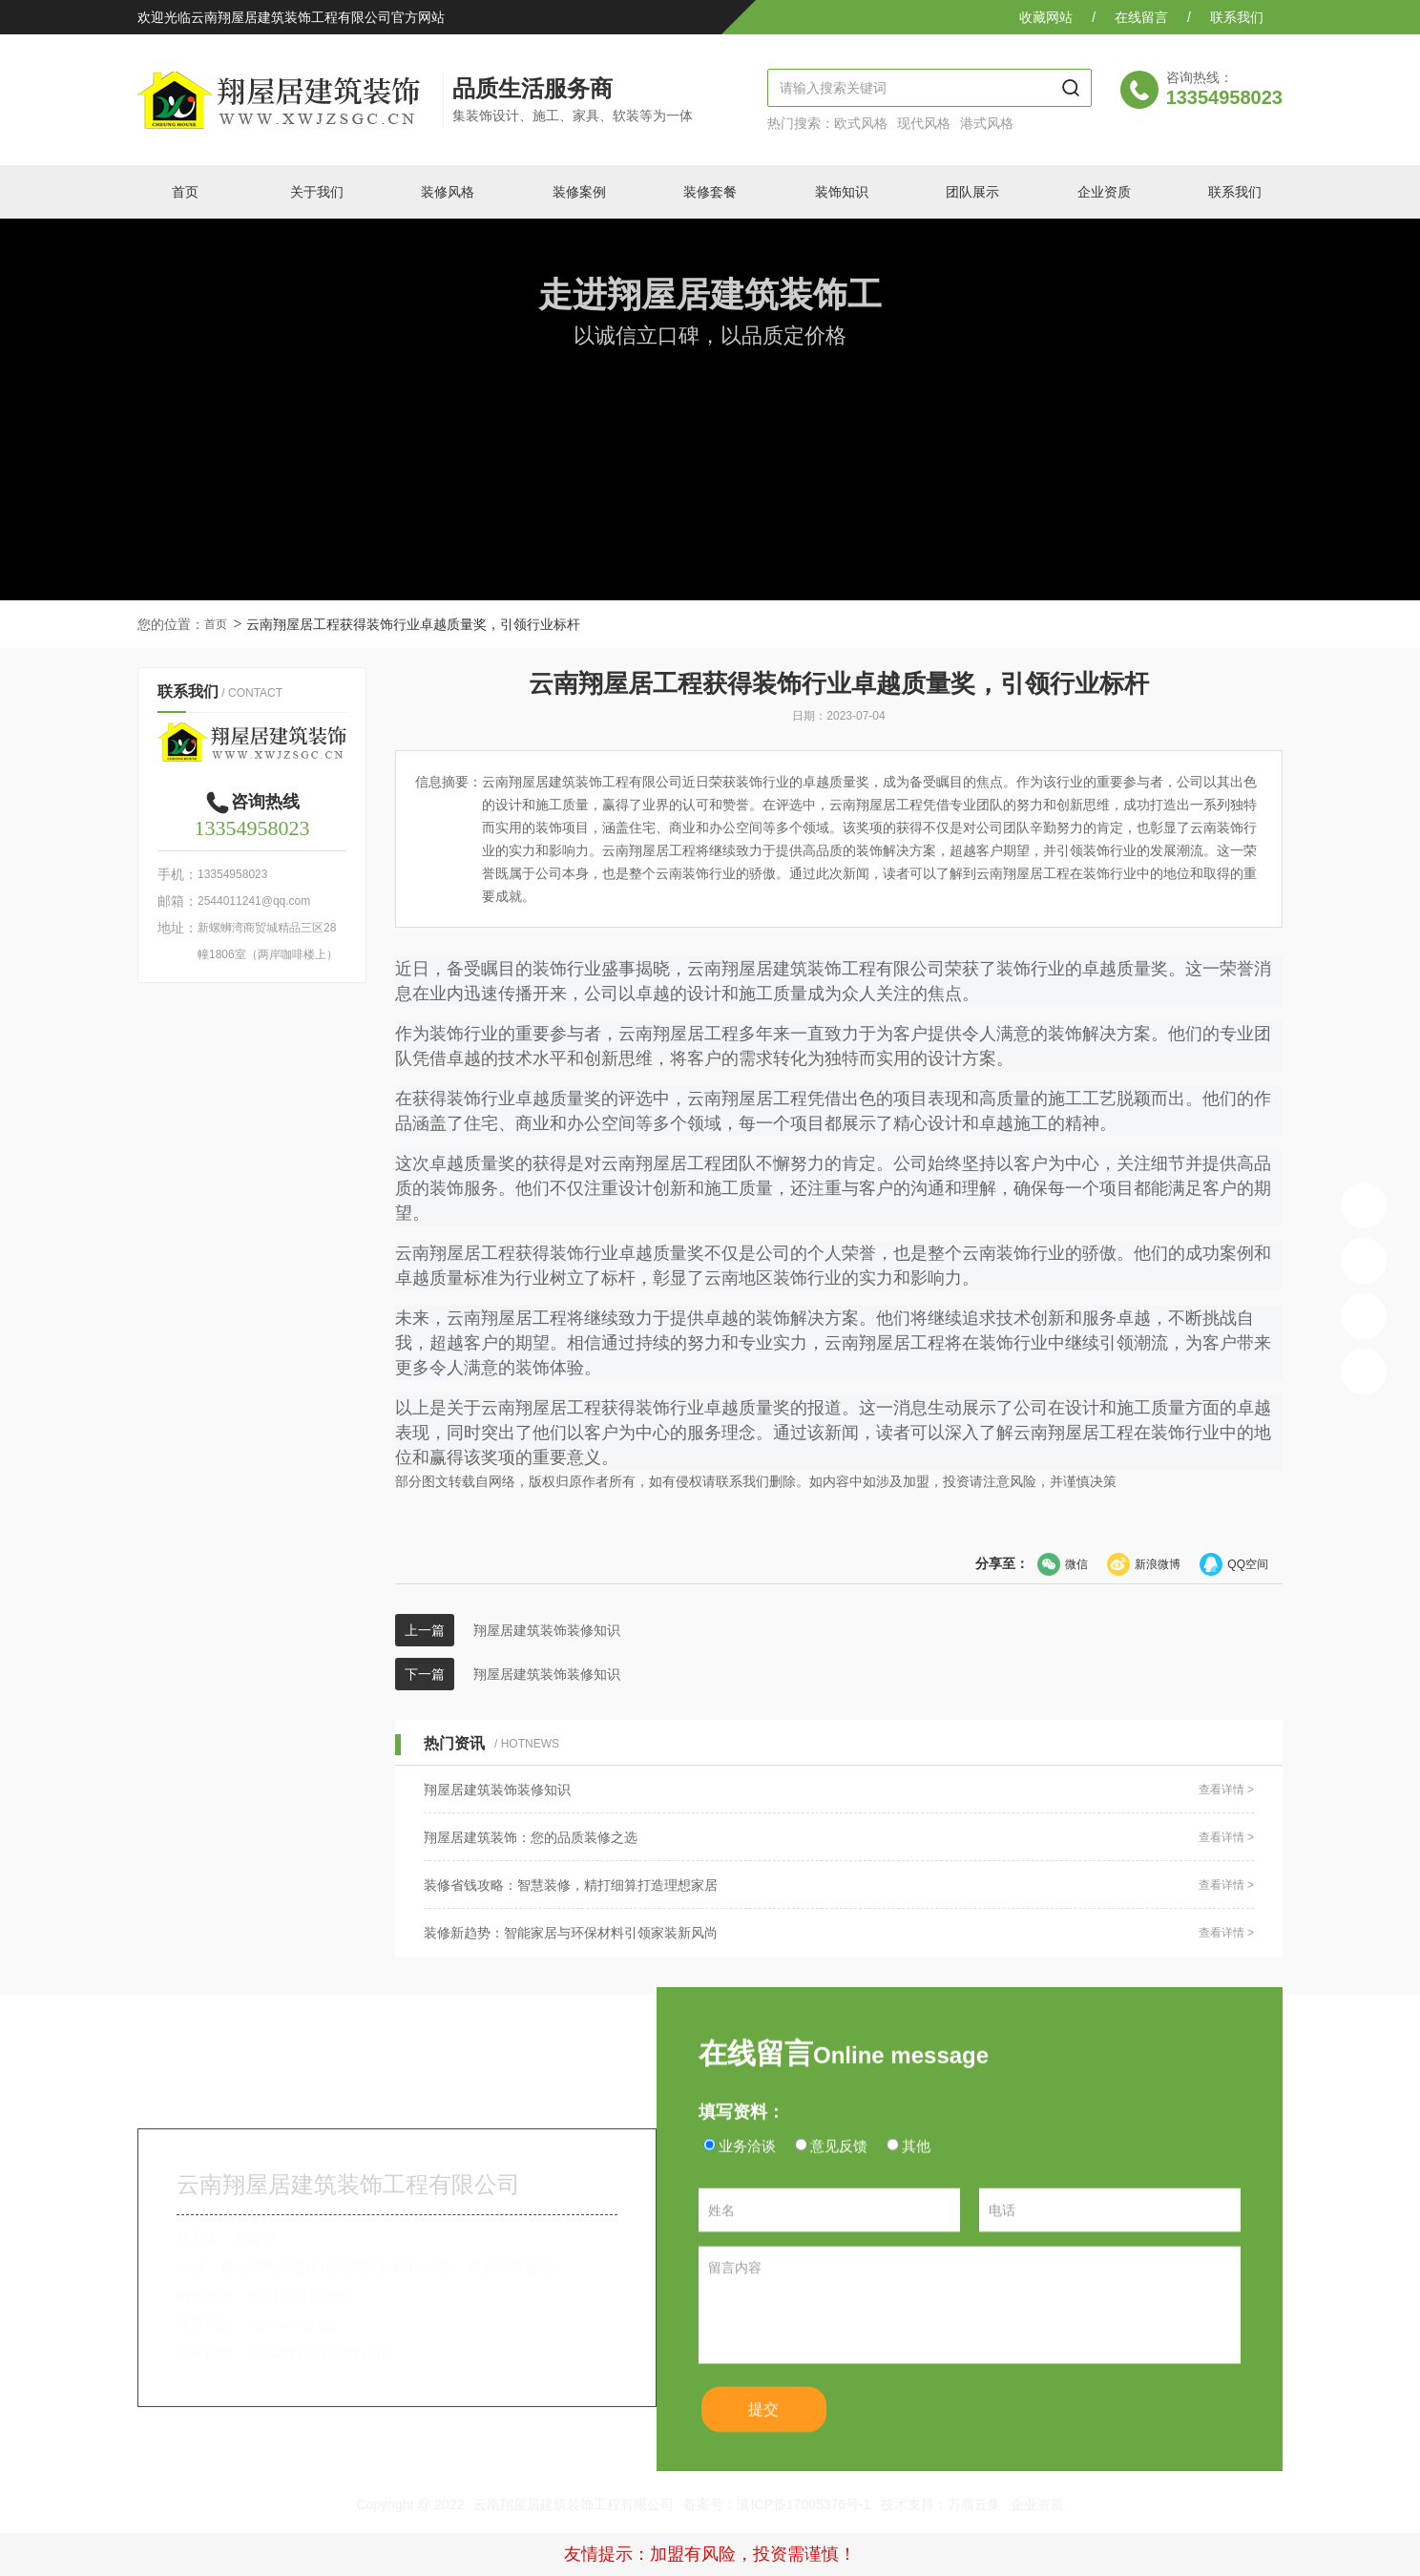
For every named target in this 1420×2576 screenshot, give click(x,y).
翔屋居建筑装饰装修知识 (546, 1630)
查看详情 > (1226, 1789)
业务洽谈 (747, 2170)
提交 (774, 2440)
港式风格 (986, 123)
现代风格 (923, 123)
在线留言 (1141, 17)
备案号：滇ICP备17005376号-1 (776, 2504)
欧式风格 (861, 123)
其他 (916, 2170)
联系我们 (1236, 17)
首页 (215, 624)
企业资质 (1037, 2504)
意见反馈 (838, 2170)
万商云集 (974, 2504)
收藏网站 (1046, 17)
